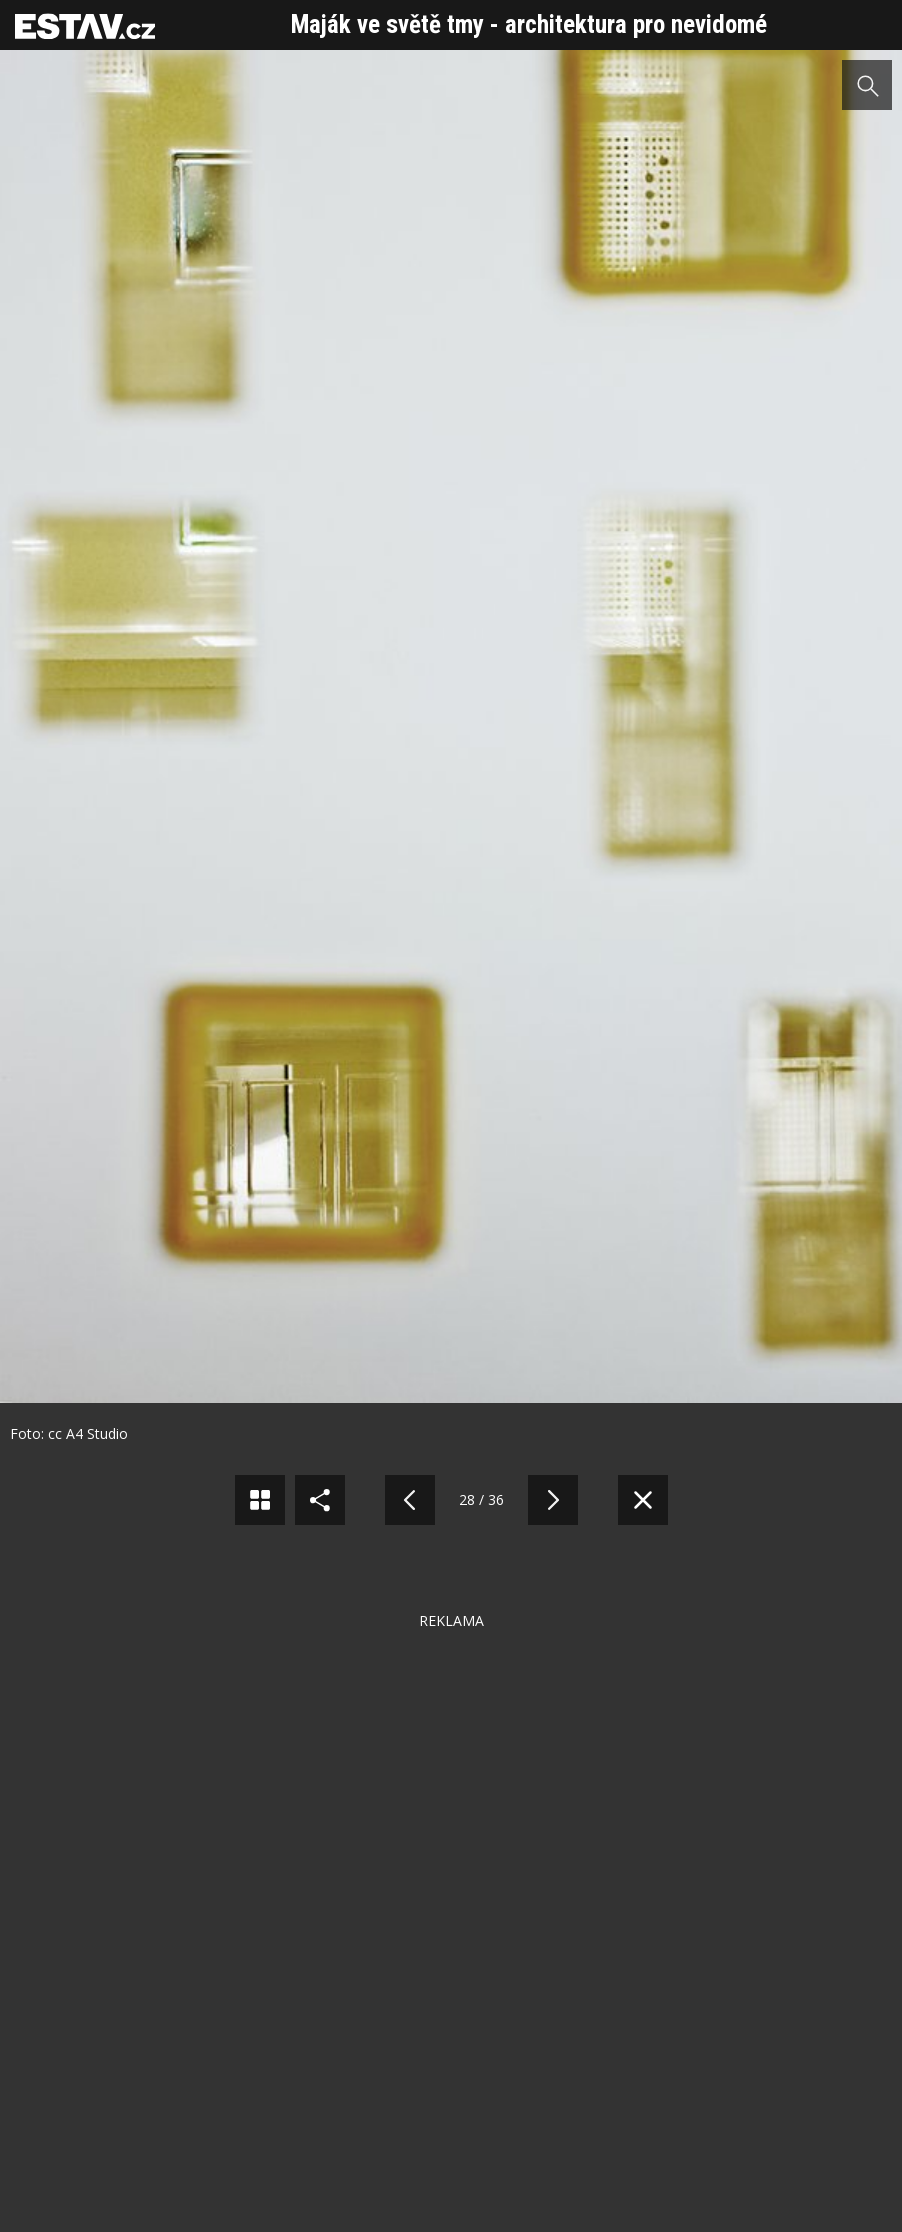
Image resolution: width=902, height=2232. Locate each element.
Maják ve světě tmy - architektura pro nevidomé (529, 24)
